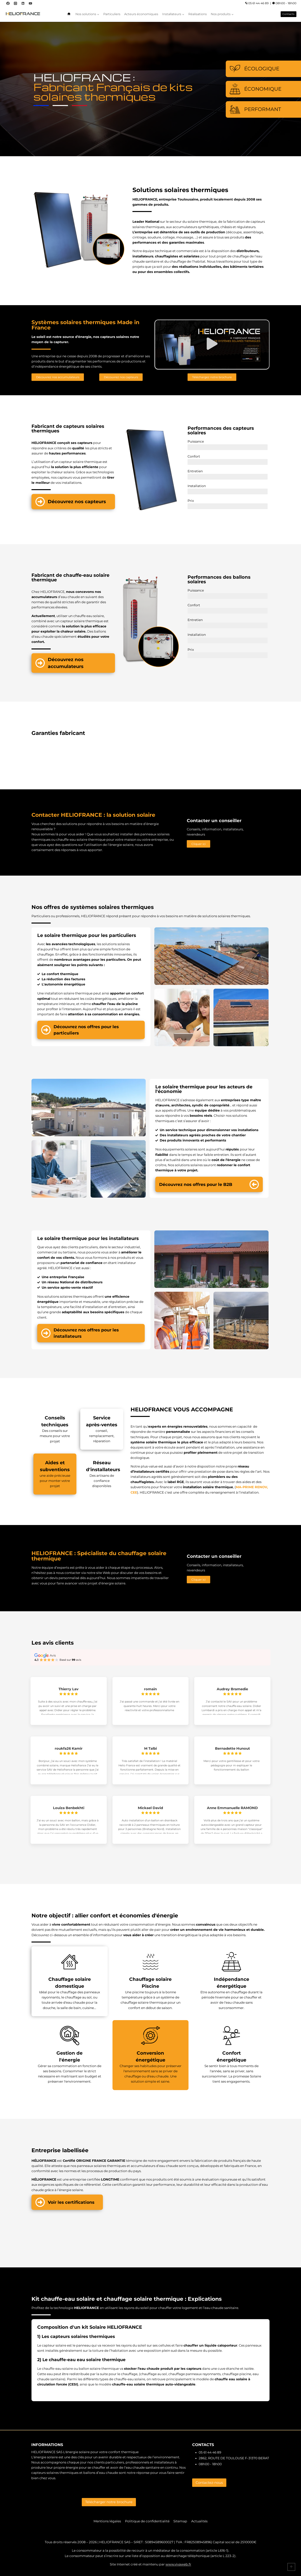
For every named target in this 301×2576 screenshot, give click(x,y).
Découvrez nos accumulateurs (66, 663)
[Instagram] (15, 3)
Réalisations (197, 14)
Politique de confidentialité (147, 2521)
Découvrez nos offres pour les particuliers (86, 1030)
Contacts (288, 14)
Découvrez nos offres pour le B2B (195, 1184)
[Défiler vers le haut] (291, 2566)
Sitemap (180, 2521)
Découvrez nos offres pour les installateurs (86, 1333)
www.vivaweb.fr (178, 2564)
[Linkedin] (23, 3)
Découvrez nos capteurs (77, 501)
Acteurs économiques (141, 14)
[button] (212, 344)
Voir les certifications (71, 2202)
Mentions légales (107, 2521)
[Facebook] (8, 3)
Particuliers (111, 14)
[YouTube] (30, 3)
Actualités (199, 2521)
